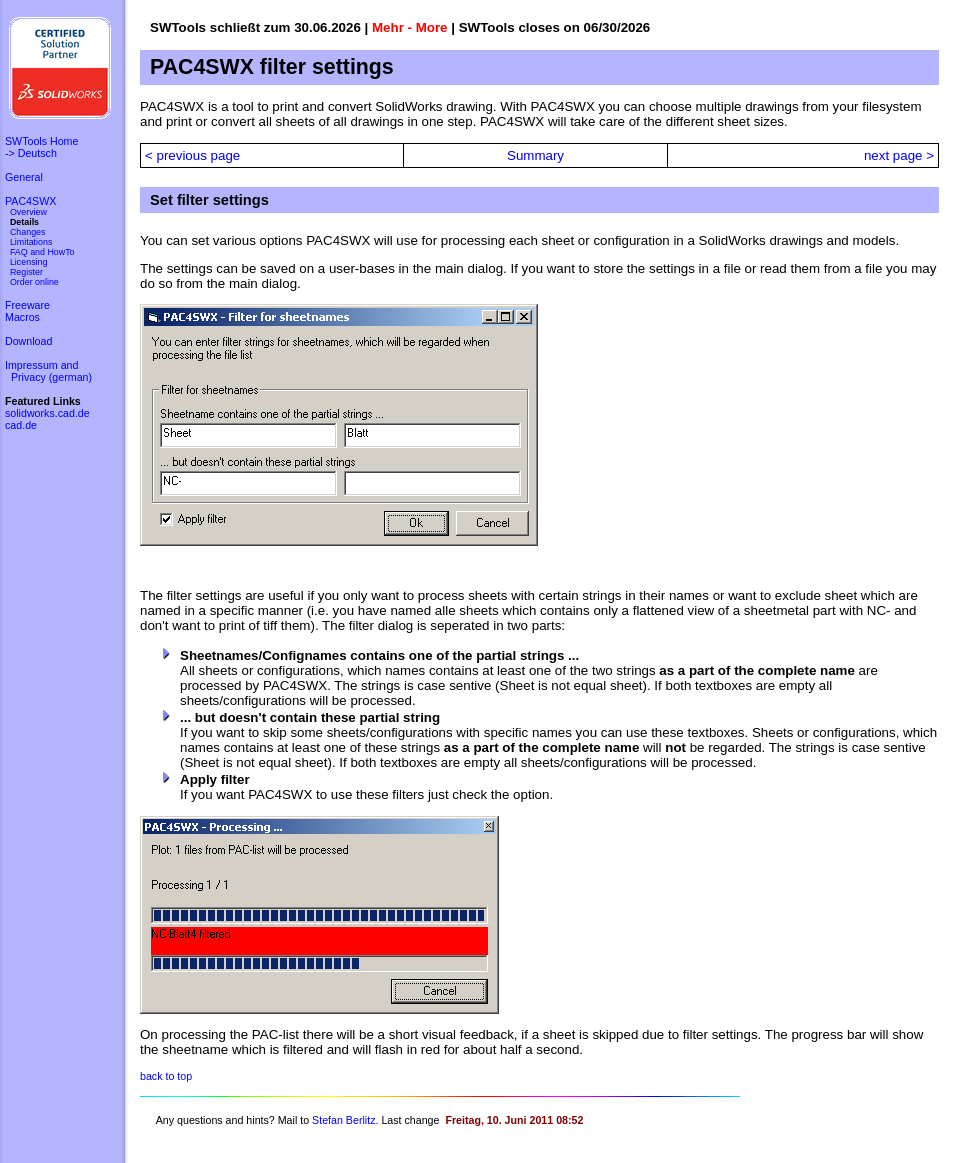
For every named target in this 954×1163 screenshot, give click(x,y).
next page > (899, 155)
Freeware (27, 305)
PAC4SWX (30, 201)
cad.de (21, 425)
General (24, 177)
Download (28, 341)
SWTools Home (41, 141)
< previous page (192, 155)
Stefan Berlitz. (345, 1120)
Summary (535, 155)
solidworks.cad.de (47, 413)
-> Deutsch (31, 153)
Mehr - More (410, 27)
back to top (166, 1076)
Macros (22, 317)
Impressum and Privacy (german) (48, 371)
